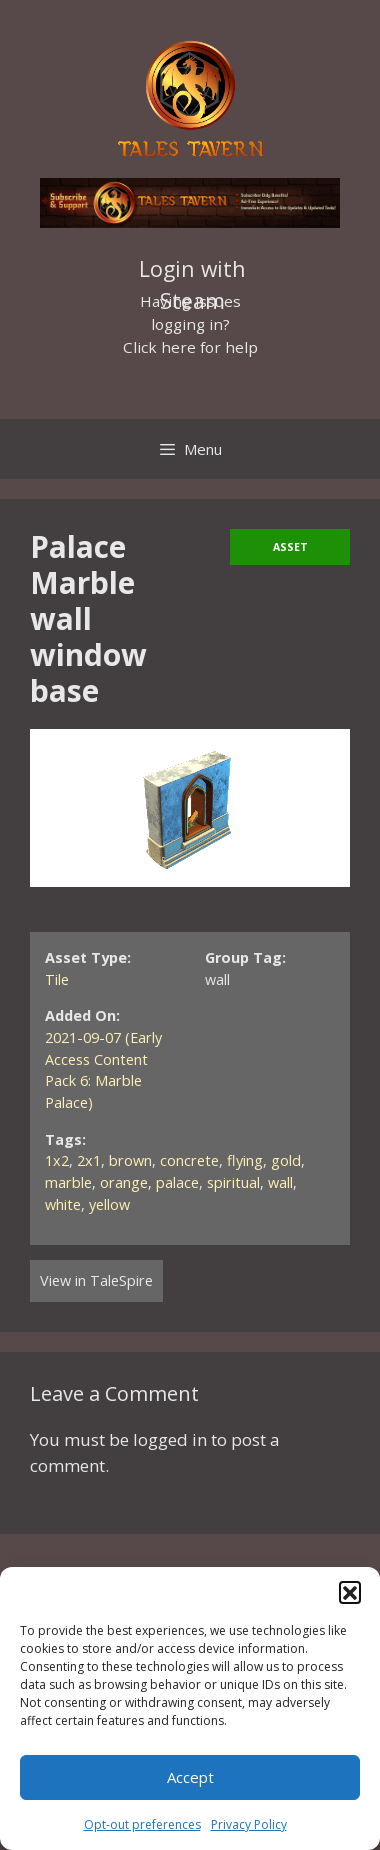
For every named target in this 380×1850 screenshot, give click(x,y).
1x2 (57, 1160)
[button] (350, 1592)
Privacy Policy (249, 1824)
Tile (57, 979)
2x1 (89, 1160)
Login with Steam (192, 271)
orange (124, 1182)
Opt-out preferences (142, 1824)
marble (68, 1182)
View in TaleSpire (96, 1280)
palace (177, 1182)
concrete (189, 1160)
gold (286, 1160)
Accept (190, 1777)
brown (130, 1160)
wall (280, 1182)
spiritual (233, 1182)
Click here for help (190, 347)
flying (245, 1160)
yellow (109, 1204)
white (63, 1204)
